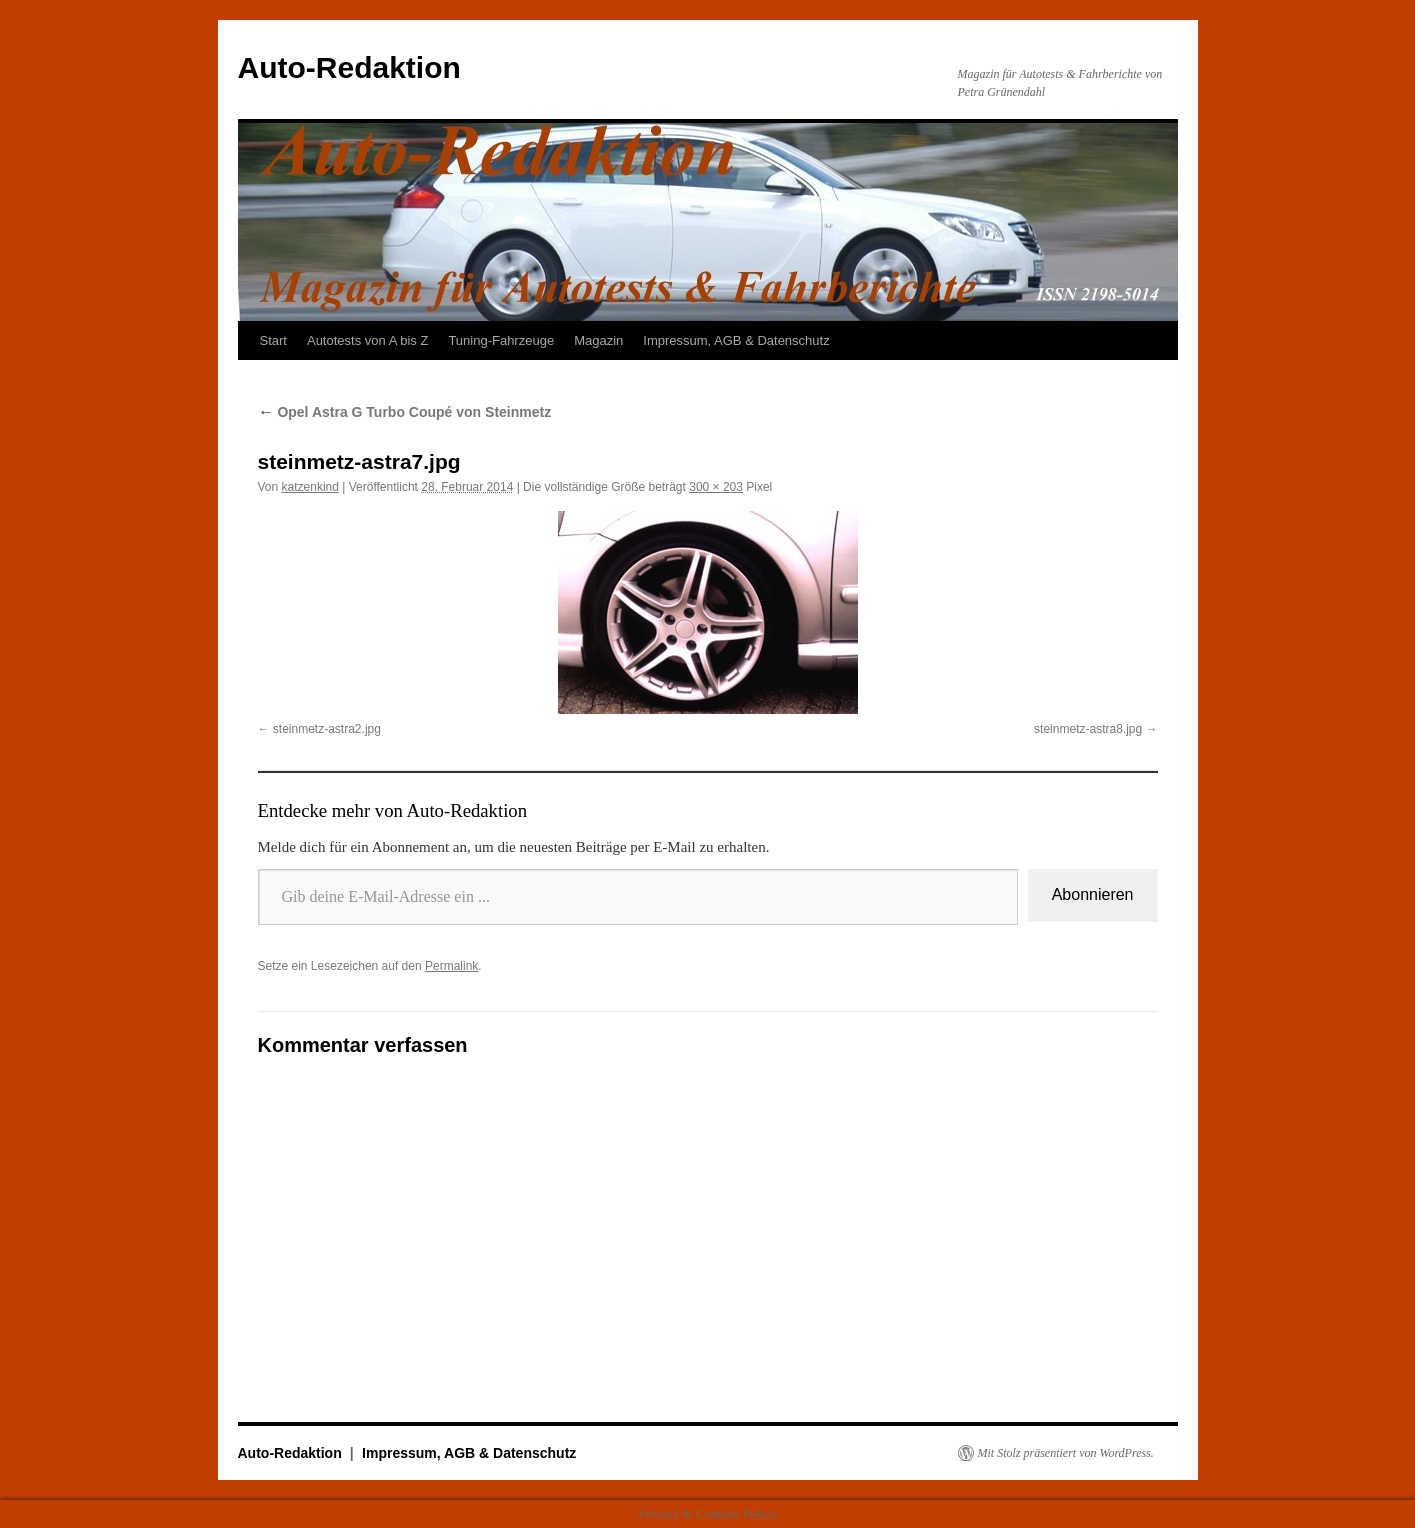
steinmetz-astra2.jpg (327, 729)
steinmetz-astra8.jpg (1088, 729)
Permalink (451, 966)
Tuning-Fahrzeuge (501, 340)
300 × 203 (716, 487)
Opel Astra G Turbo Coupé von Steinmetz (405, 412)
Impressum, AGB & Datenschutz (736, 340)
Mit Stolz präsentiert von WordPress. (1066, 1453)
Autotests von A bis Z (367, 340)
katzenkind (310, 487)
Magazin (598, 340)
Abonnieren (1093, 894)
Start (273, 340)
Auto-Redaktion (349, 67)
